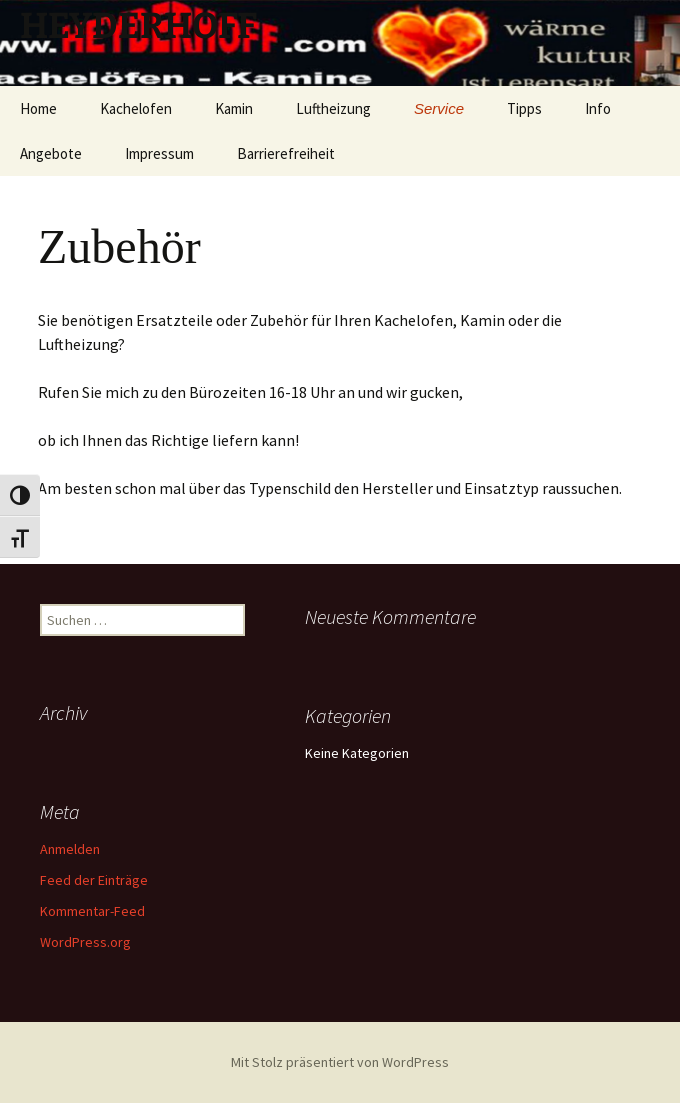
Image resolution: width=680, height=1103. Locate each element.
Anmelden (70, 849)
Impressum (159, 153)
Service (439, 108)
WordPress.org (85, 942)
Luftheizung (333, 108)
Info (598, 108)
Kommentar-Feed (92, 911)
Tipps (524, 108)
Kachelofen (136, 108)
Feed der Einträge (94, 880)
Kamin (234, 108)
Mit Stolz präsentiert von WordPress (340, 1062)
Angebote (51, 153)
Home (38, 108)
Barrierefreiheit (286, 153)
